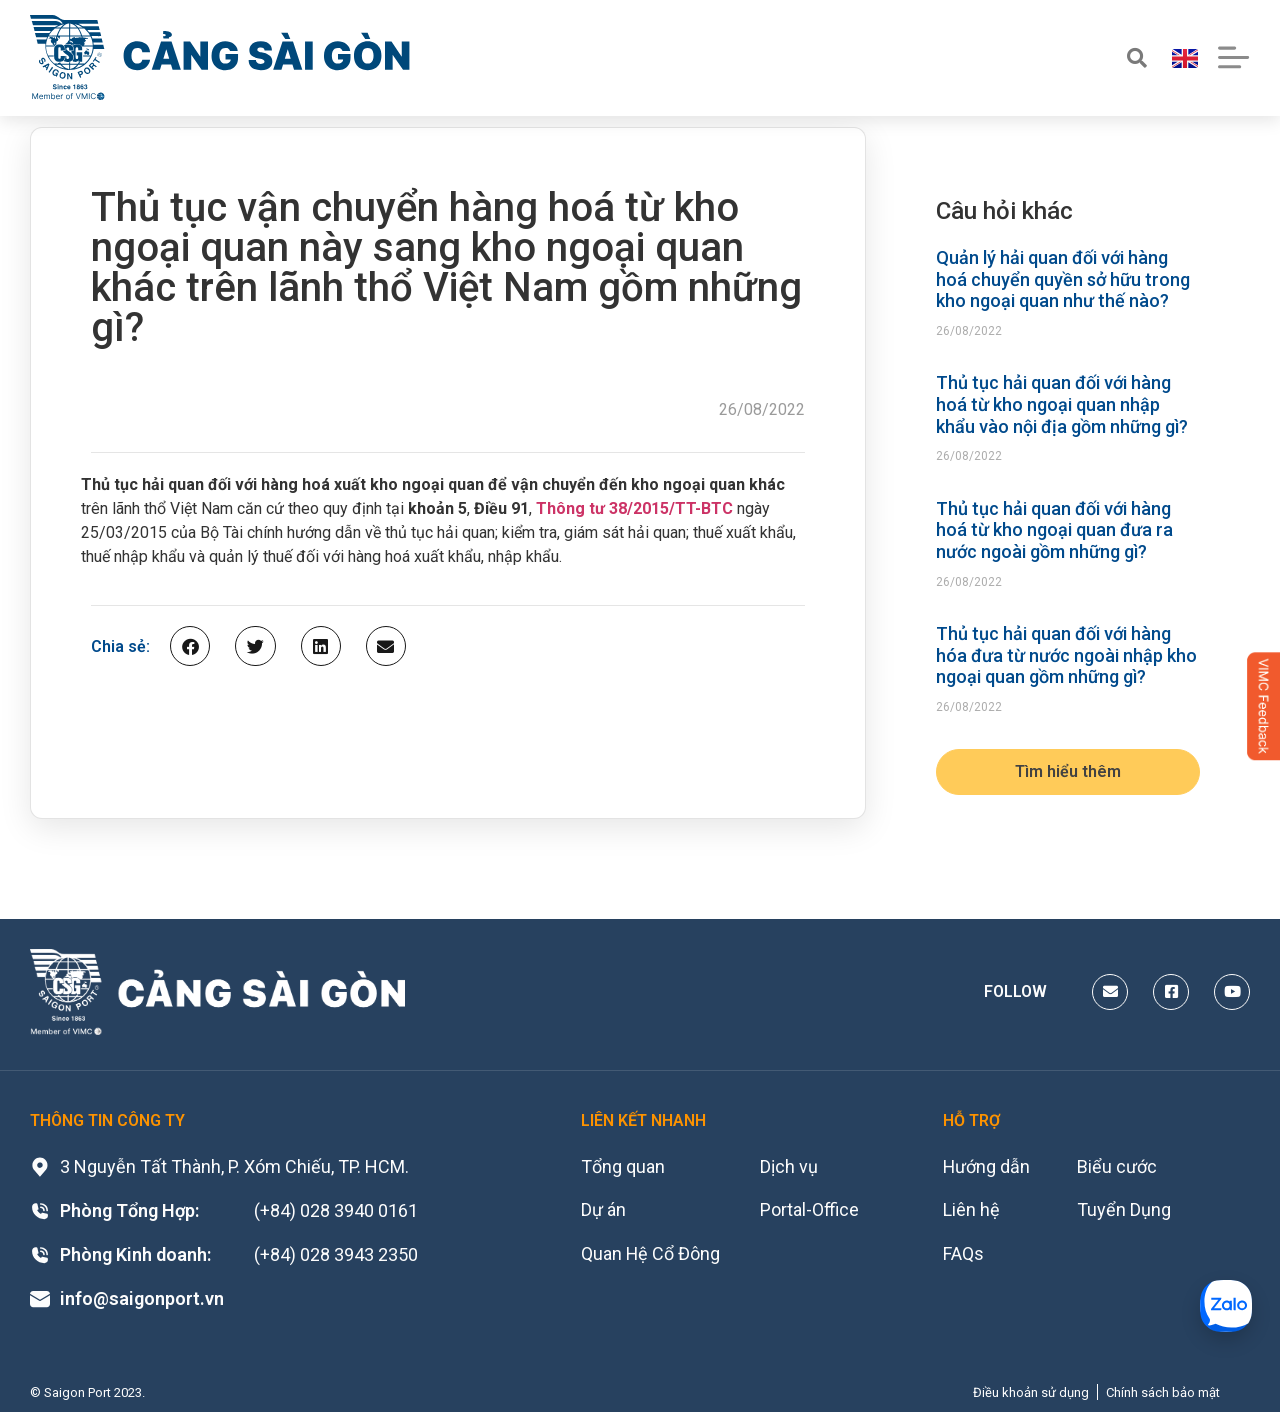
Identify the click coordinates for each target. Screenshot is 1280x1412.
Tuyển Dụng (1124, 1210)
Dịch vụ (790, 1166)
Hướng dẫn (987, 1166)
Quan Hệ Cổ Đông (651, 1254)
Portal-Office (810, 1210)
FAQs (963, 1254)
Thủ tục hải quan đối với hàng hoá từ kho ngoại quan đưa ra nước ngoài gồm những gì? (1054, 530)
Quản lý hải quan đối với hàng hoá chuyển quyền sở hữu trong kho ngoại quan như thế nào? (1063, 279)
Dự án (603, 1210)
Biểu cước (1117, 1166)
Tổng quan (623, 1166)
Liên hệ (971, 1210)
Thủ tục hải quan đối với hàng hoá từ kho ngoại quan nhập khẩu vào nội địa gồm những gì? (1062, 404)
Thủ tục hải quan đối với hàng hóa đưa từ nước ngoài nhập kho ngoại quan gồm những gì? (1066, 655)
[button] (190, 646)
